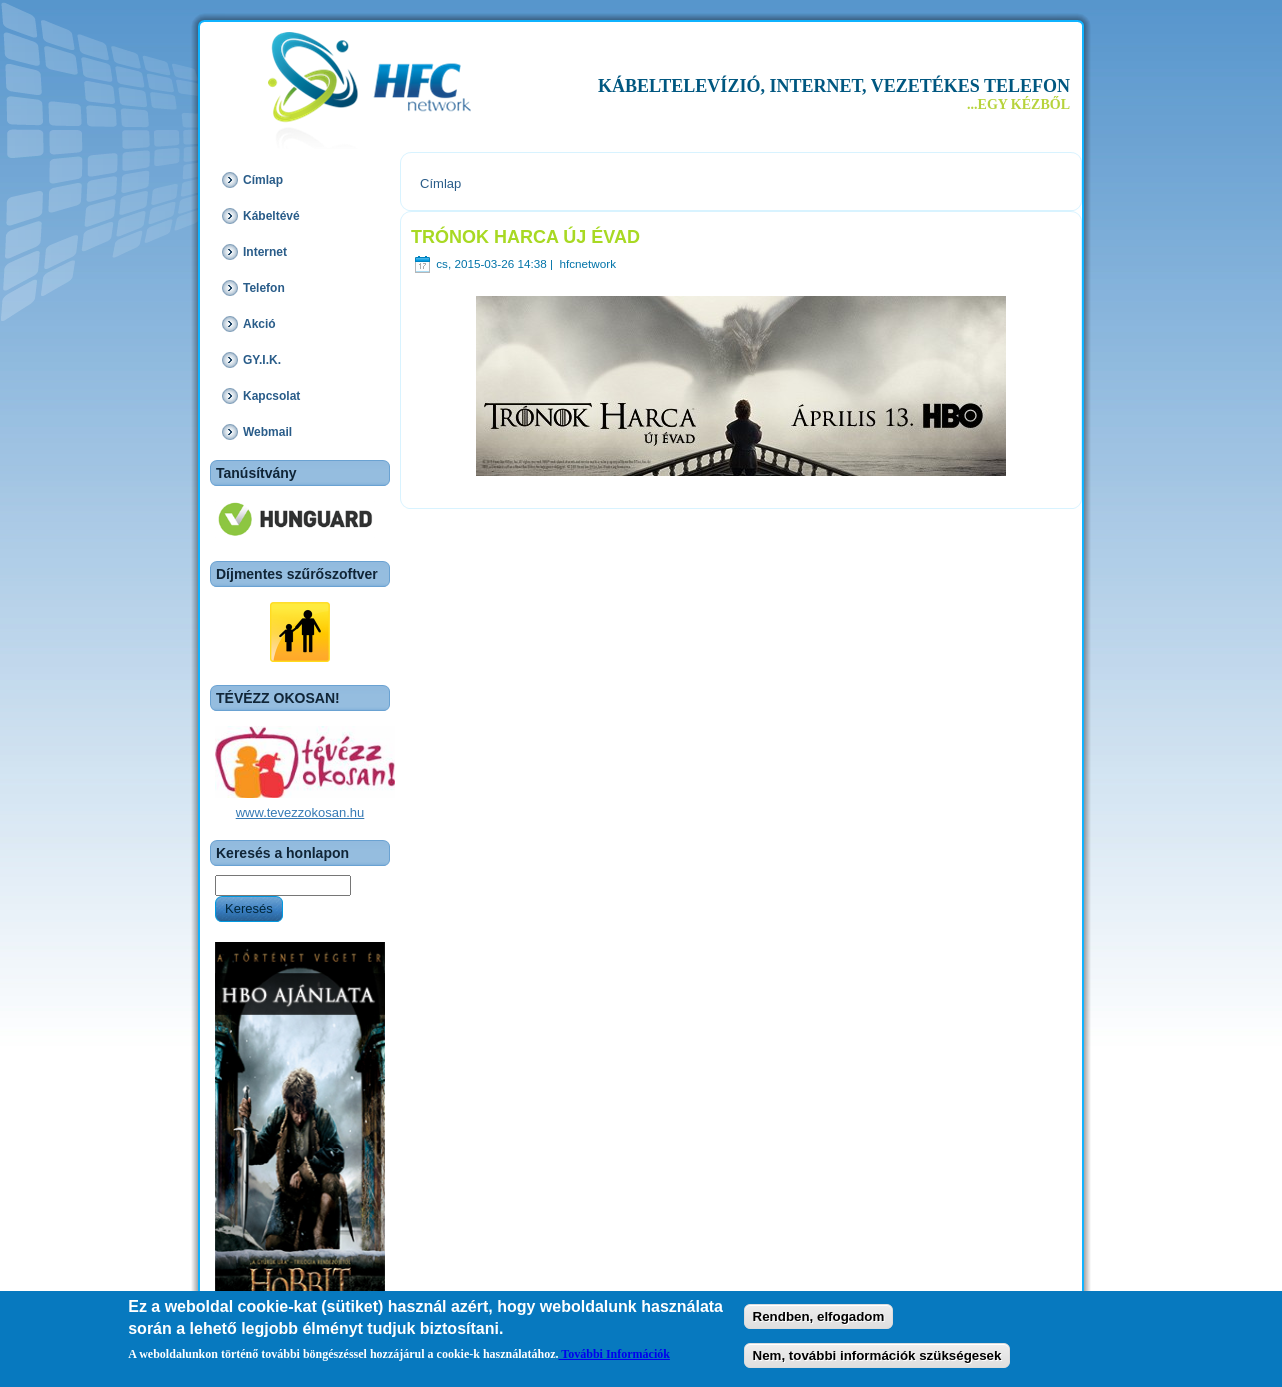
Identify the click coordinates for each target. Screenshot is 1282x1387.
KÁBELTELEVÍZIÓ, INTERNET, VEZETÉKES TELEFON (834, 86)
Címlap (440, 183)
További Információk (614, 1356)
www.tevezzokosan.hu (300, 812)
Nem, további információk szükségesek (877, 1357)
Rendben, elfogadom (819, 1319)
